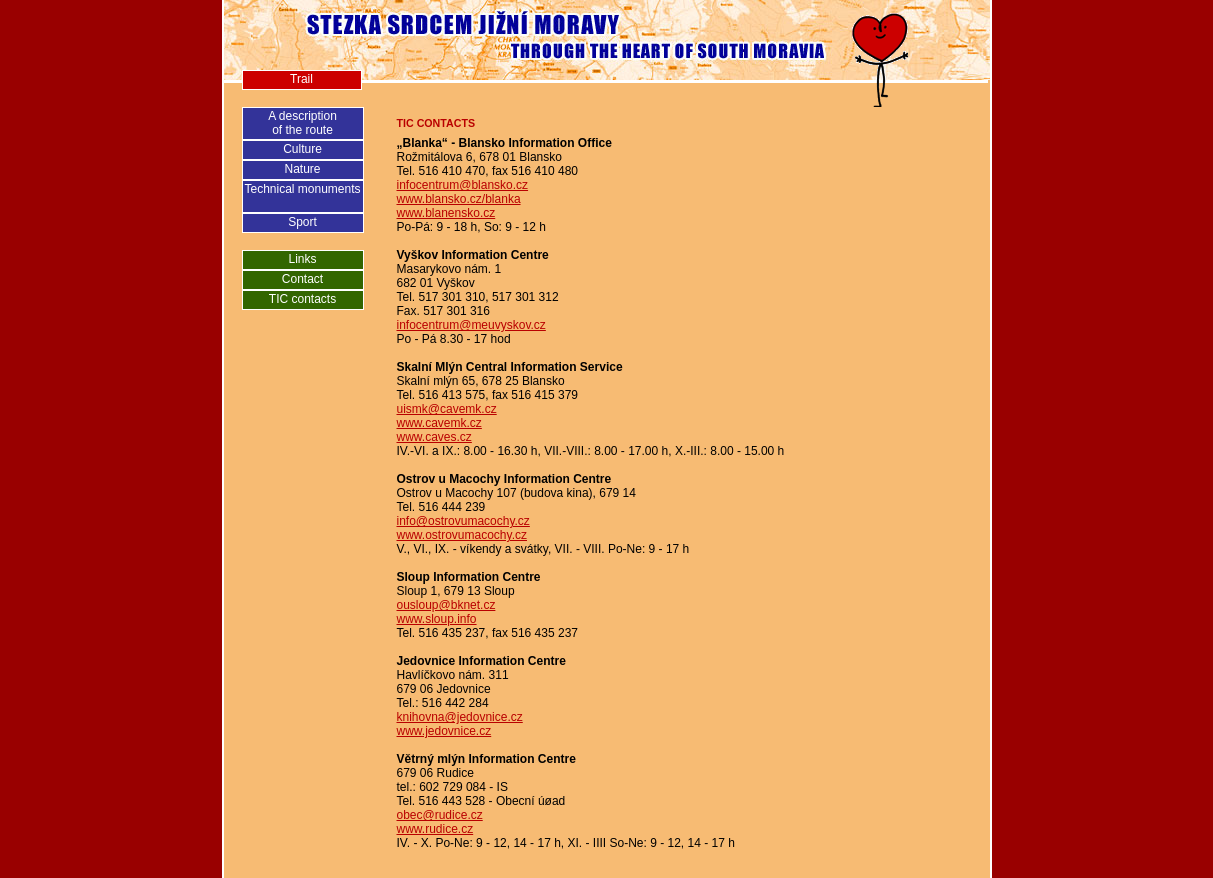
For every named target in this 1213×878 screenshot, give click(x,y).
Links (302, 259)
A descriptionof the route (302, 123)
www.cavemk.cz (439, 423)
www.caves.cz (434, 437)
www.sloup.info (437, 619)
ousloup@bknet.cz (446, 605)
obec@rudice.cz (440, 815)
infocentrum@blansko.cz (463, 185)
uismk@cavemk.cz (447, 409)
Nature (302, 169)
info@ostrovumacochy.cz (463, 521)
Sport (302, 222)
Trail (301, 79)
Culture (302, 149)
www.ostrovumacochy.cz (462, 535)
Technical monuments (302, 189)
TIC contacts (302, 299)
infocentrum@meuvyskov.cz (471, 325)
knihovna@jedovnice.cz (460, 717)
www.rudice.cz (435, 829)
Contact (302, 279)
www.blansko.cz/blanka (459, 199)
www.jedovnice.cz (444, 731)
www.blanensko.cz (446, 213)
